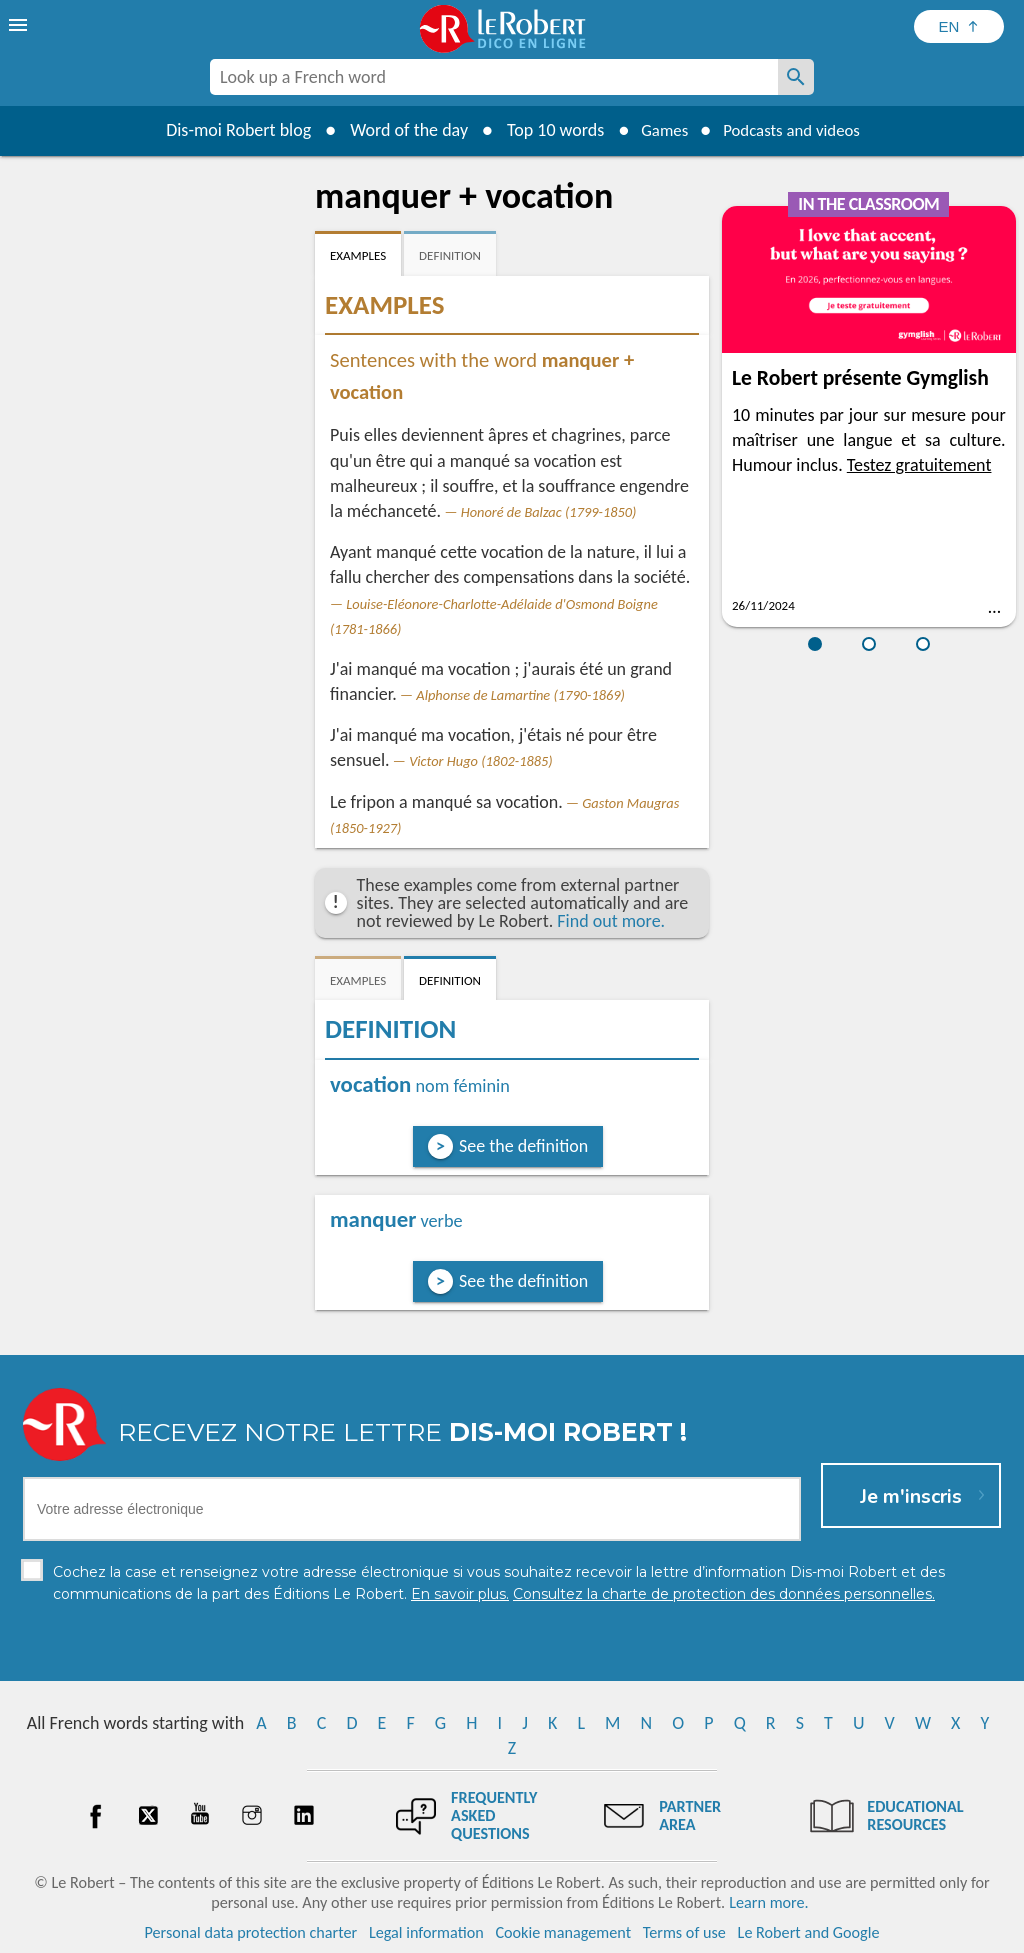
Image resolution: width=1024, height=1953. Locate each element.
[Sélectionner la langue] (959, 26)
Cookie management (563, 1932)
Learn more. (768, 1902)
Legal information (426, 1932)
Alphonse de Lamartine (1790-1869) (520, 695)
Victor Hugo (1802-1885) (481, 761)
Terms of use (684, 1932)
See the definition (523, 1146)
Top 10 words (544, 130)
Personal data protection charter (251, 1932)
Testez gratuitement (919, 465)
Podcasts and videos (795, 130)
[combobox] (494, 77)
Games (658, 130)
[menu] (20, 25)
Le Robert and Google (809, 1932)
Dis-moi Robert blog (227, 130)
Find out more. (611, 921)
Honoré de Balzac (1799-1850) (549, 512)
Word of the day (398, 130)
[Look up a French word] (796, 77)
